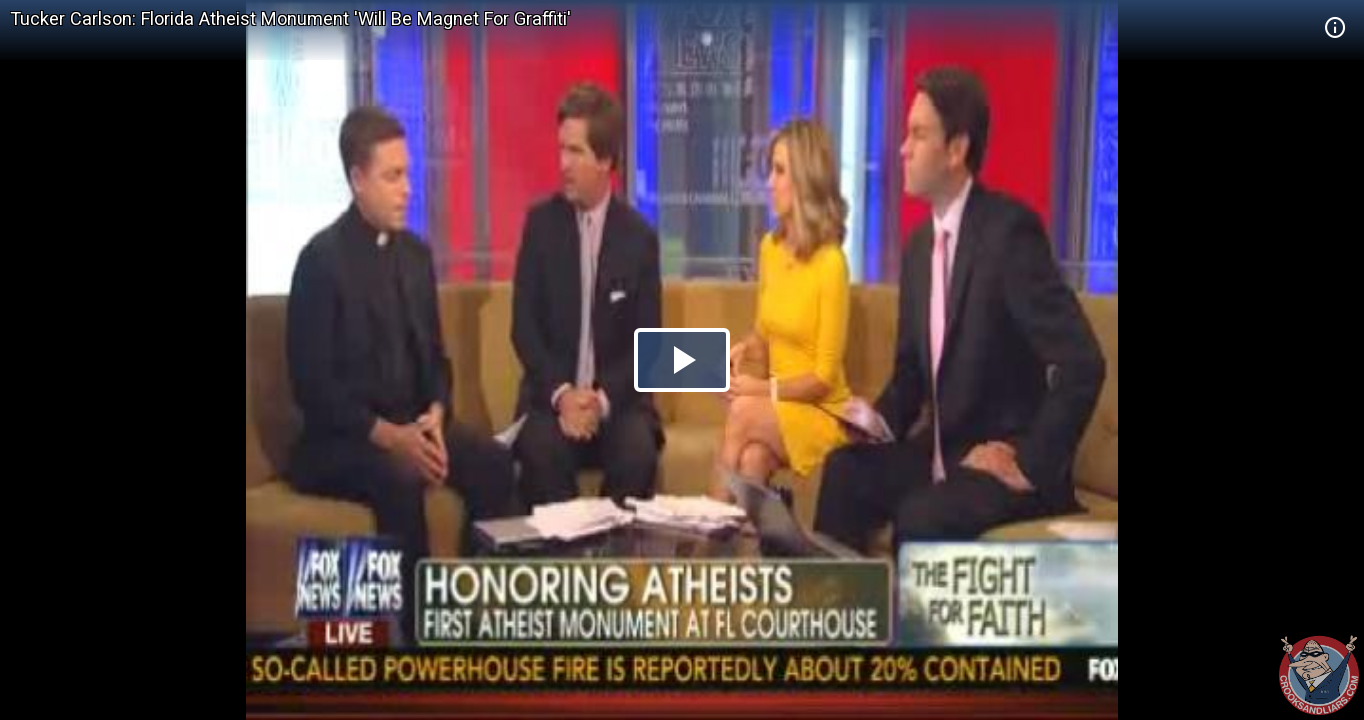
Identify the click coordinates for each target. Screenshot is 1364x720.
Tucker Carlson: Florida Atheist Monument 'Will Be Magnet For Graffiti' (290, 18)
